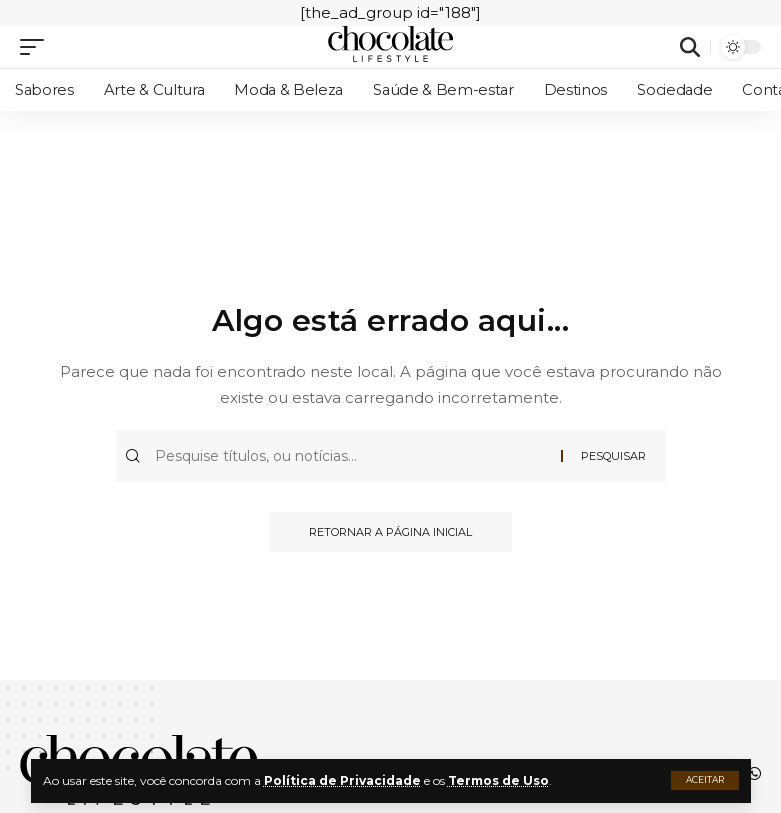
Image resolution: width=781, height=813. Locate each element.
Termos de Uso (498, 780)
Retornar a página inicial (390, 532)
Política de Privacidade (342, 780)
